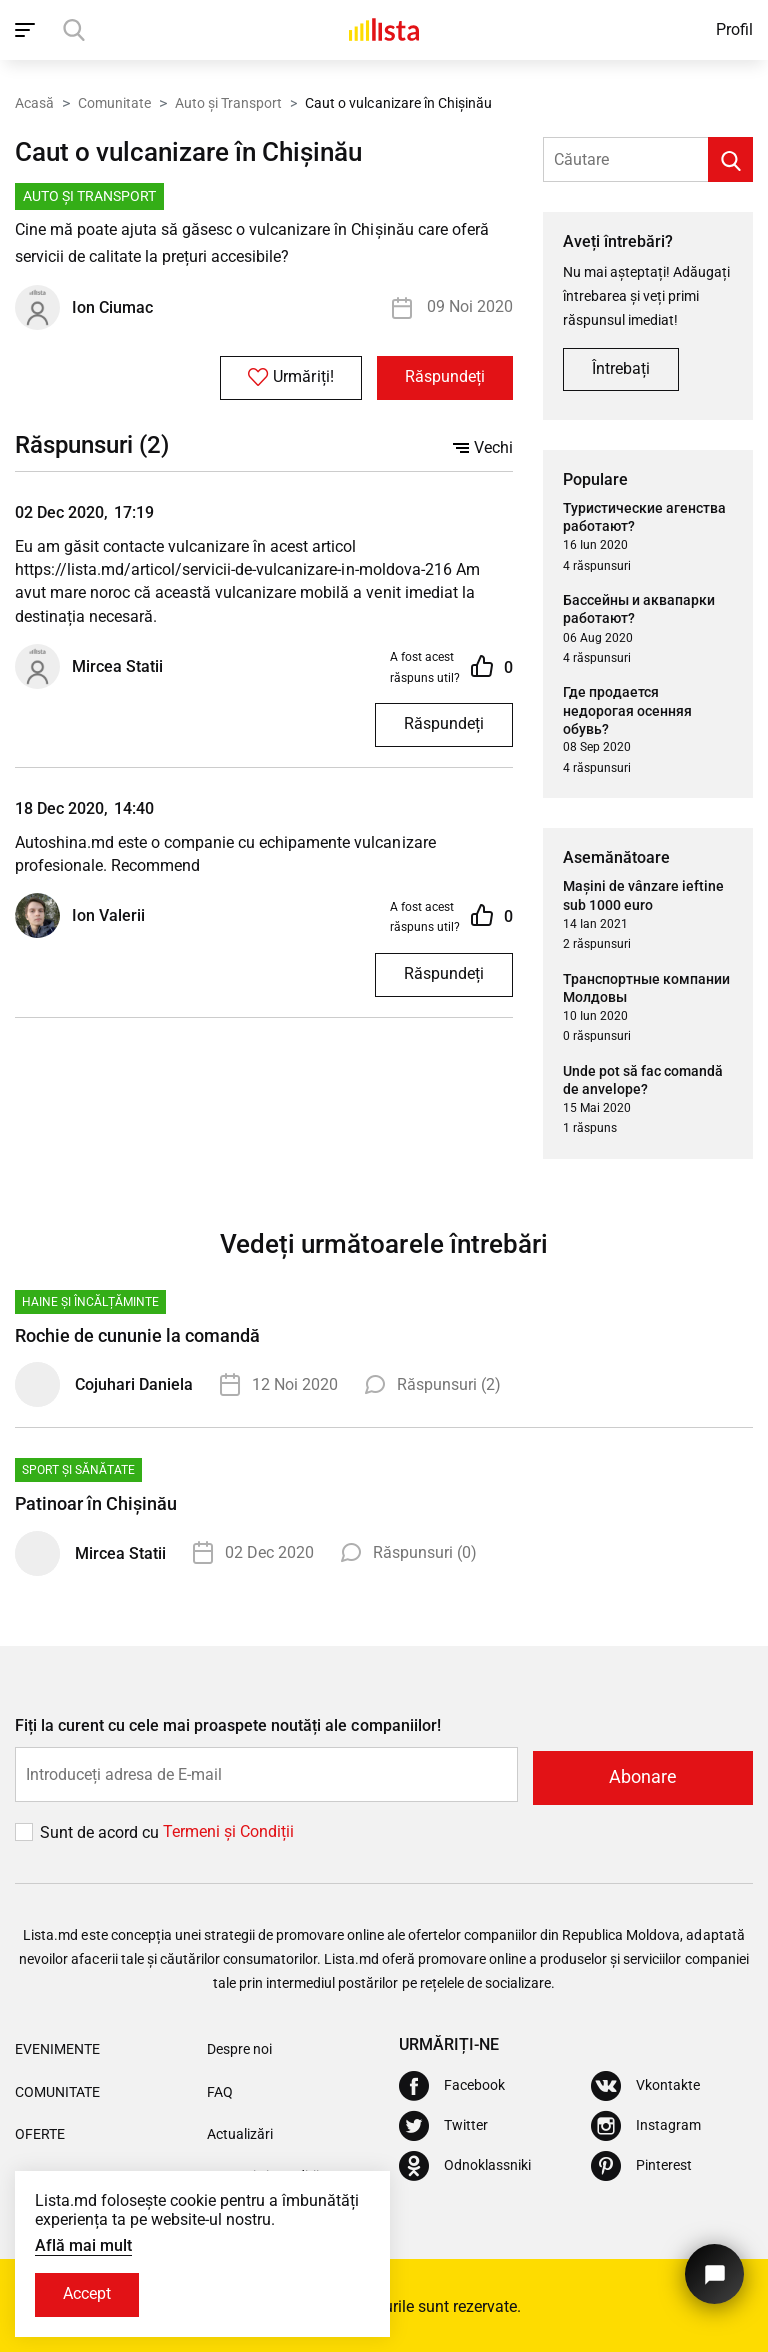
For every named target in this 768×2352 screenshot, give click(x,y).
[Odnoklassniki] (465, 2164)
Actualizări (240, 2131)
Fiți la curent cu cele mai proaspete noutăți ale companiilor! (228, 1726)
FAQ (220, 2089)
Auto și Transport (228, 103)
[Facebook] (452, 2084)
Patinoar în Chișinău (96, 1504)
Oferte (40, 2131)
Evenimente (57, 2047)
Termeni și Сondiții (228, 1829)
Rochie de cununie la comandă (137, 1336)
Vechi (483, 449)
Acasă (34, 103)
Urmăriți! (284, 379)
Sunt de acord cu (101, 1829)
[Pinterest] (641, 2164)
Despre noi (239, 2047)
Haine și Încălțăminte (90, 1303)
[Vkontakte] (645, 2084)
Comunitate (114, 103)
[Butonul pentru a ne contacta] (712, 2269)
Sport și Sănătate (78, 1471)
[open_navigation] (27, 30)
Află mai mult (83, 2244)
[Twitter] (443, 2124)
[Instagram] (646, 2124)
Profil (734, 29)
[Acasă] (384, 30)
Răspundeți (443, 379)
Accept (89, 2294)
